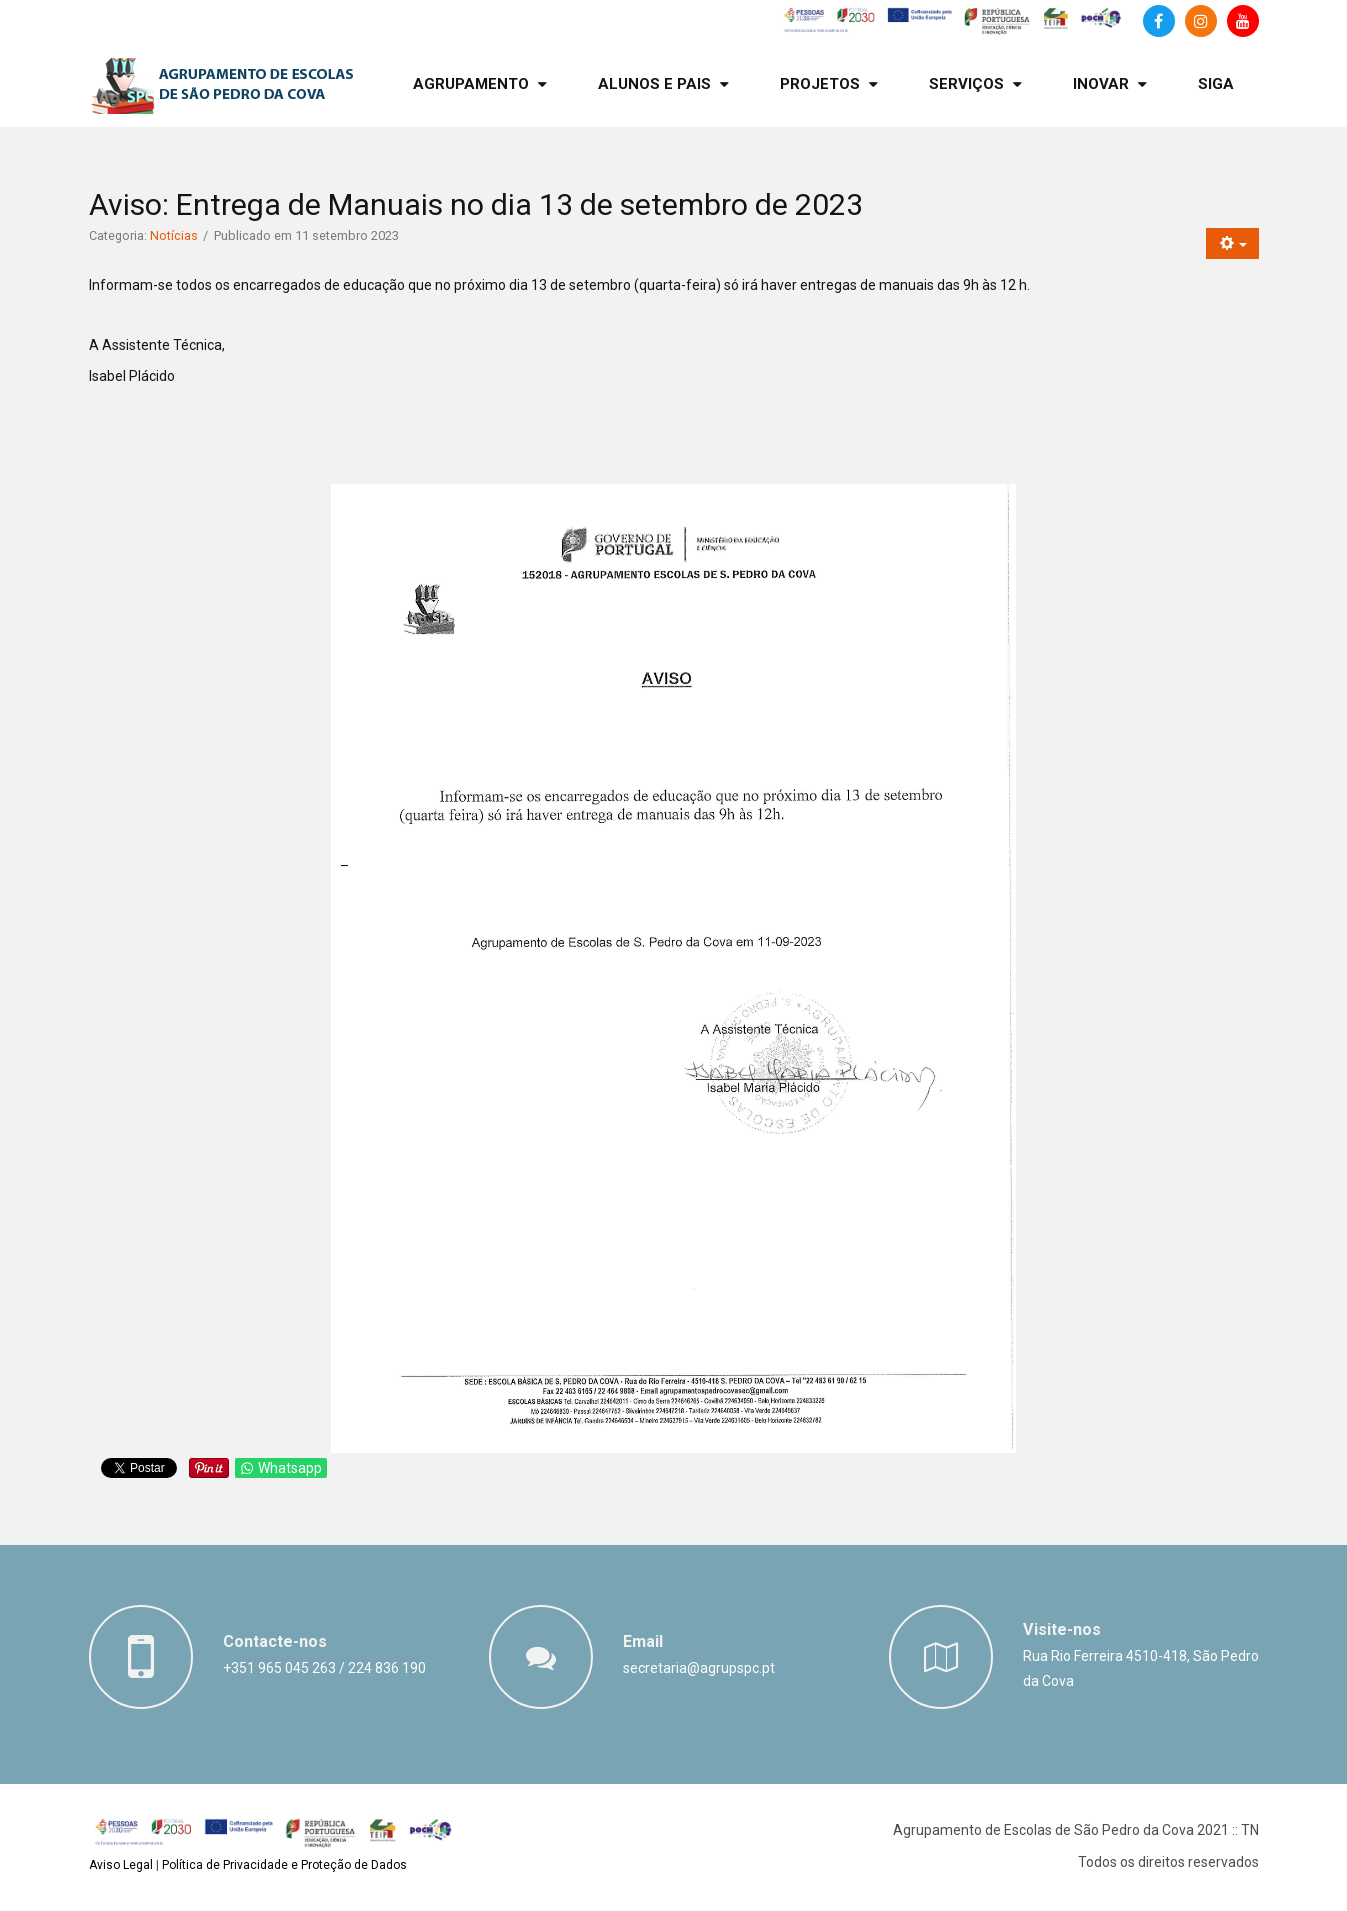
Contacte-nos (275, 1641)
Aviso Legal (121, 1865)
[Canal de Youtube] (1243, 21)
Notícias (174, 235)
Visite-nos (1062, 1629)
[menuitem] (480, 84)
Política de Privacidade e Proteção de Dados (284, 1865)
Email (643, 1641)
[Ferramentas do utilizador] (1232, 243)
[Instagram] (1201, 21)
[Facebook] (1159, 21)
